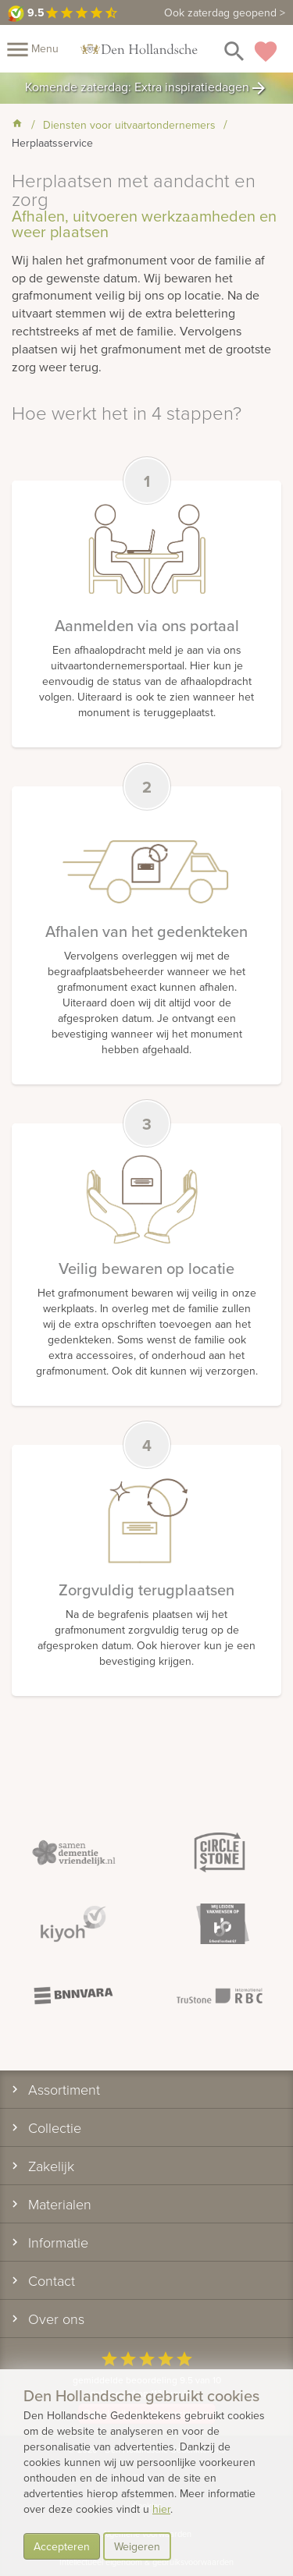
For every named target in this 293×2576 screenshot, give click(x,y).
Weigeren (137, 2546)
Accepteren (62, 2546)
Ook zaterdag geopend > (224, 12)
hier (161, 2509)
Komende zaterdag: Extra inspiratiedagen (146, 88)
